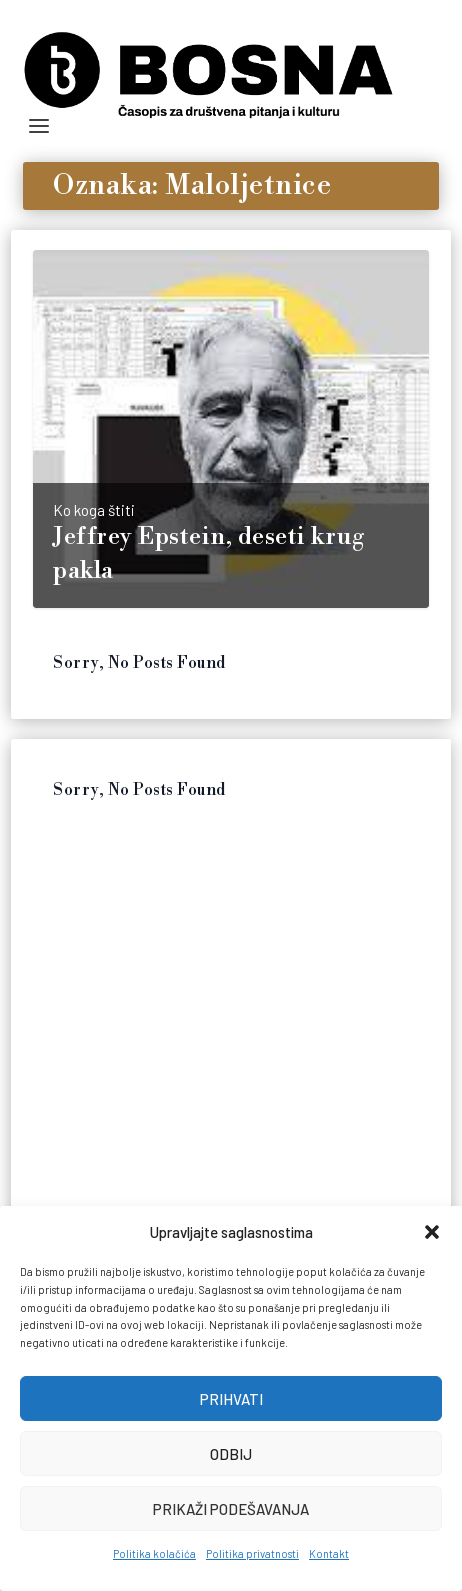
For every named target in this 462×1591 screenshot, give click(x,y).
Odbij (231, 1454)
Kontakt (329, 1553)
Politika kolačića (154, 1553)
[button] (432, 1232)
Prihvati (231, 1399)
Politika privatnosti (252, 1553)
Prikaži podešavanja (231, 1509)
